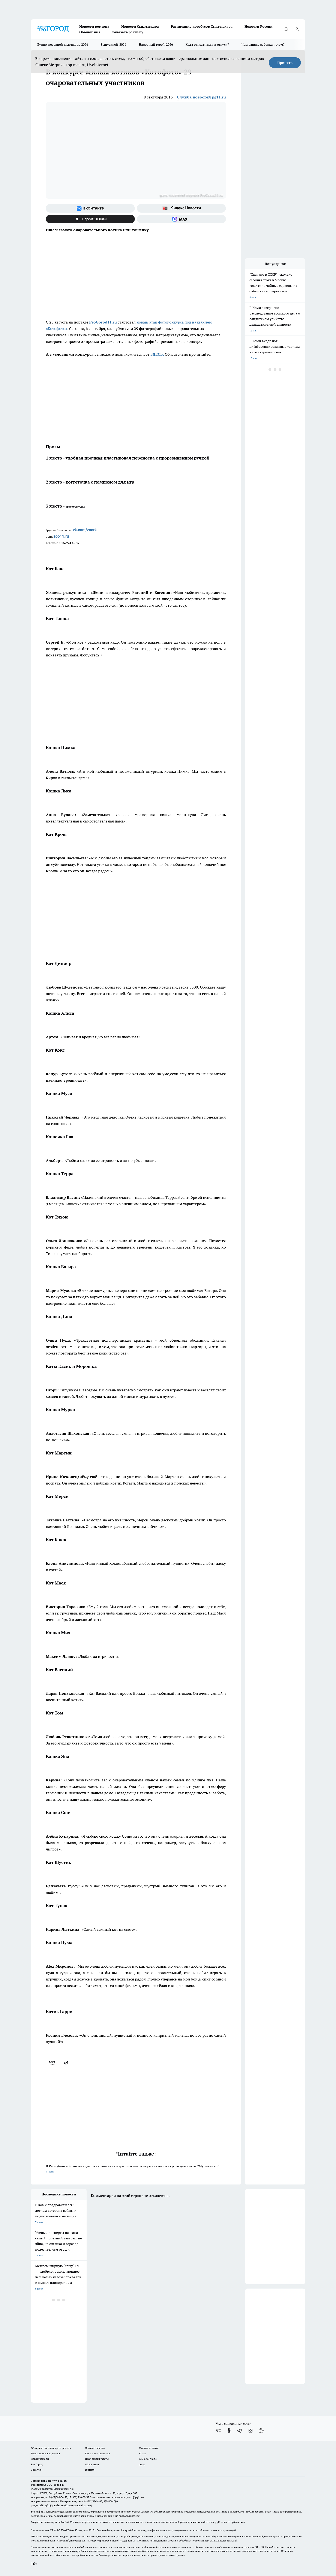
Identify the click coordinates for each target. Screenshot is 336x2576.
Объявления (89, 32)
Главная (89, 2469)
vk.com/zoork (85, 530)
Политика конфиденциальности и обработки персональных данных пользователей (187, 2540)
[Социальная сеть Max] (181, 219)
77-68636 (66, 2530)
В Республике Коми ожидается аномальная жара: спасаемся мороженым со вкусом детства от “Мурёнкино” (136, 2169)
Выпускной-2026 (113, 44)
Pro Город (37, 2464)
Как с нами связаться (97, 2453)
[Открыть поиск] (286, 29)
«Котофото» (56, 328)
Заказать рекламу (127, 32)
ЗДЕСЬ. (157, 354)
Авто (142, 2464)
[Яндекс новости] (181, 208)
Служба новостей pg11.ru (201, 97)
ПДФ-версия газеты (97, 2458)
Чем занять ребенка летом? (263, 44)
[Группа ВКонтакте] (90, 208)
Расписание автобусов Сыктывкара (201, 26)
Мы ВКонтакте (148, 2458)
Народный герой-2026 (156, 44)
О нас (142, 2453)
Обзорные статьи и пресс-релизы (51, 2448)
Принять (284, 62)
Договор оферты (95, 2448)
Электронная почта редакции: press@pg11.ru (117, 2497)
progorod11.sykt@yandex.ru (47, 2505)
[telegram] (67, 2063)
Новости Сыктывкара (140, 26)
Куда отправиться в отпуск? (207, 44)
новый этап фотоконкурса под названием (174, 322)
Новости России (258, 26)
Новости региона (94, 26)
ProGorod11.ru (103, 322)
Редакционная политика (45, 2453)
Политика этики (149, 2448)
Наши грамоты (40, 2458)
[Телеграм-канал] (239, 2430)
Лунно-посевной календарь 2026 (62, 44)
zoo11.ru (61, 536)
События (36, 2469)
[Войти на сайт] (296, 29)
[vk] (52, 2063)
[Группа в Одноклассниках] (229, 2430)
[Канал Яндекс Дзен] (90, 219)
